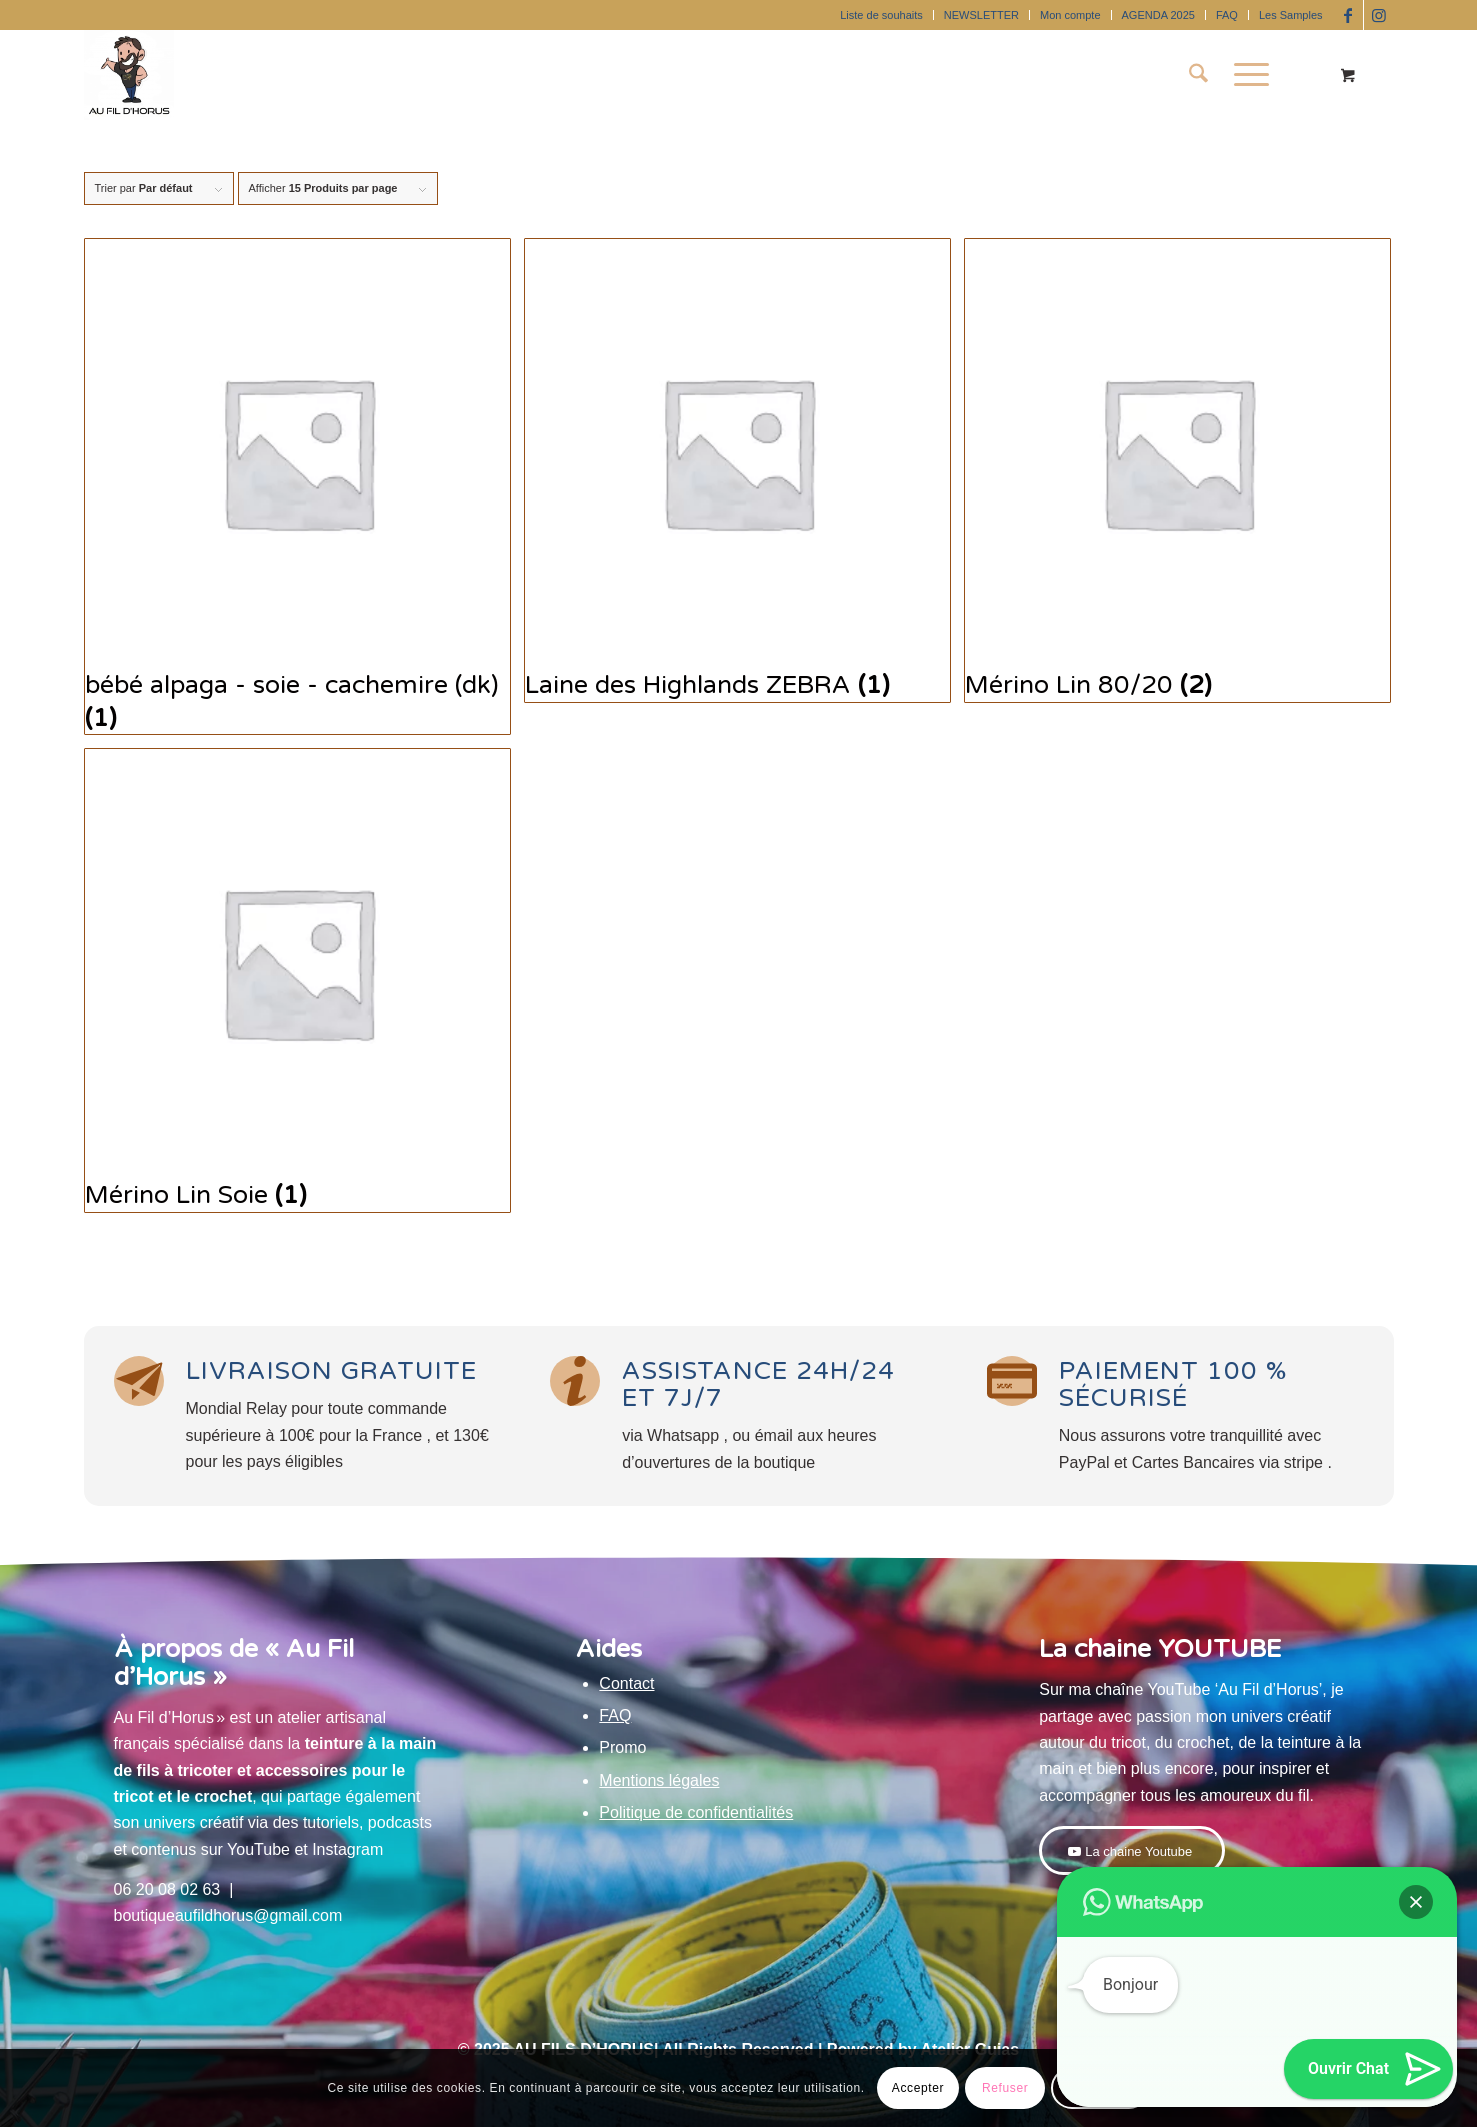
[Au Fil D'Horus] (129, 75)
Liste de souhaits (881, 15)
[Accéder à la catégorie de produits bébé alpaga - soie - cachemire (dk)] (297, 486)
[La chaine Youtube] (1132, 1851)
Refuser (1005, 2088)
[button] (1416, 1902)
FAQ (1227, 15)
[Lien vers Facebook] (1348, 15)
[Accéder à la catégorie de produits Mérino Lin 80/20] (1177, 470)
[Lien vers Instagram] (1379, 15)
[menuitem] (882, 15)
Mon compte (1070, 15)
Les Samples (1291, 15)
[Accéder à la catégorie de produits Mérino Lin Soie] (297, 980)
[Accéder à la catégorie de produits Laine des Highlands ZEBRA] (737, 470)
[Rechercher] (1198, 75)
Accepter (918, 2088)
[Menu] (1245, 75)
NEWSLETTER (981, 15)
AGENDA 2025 (1158, 15)
